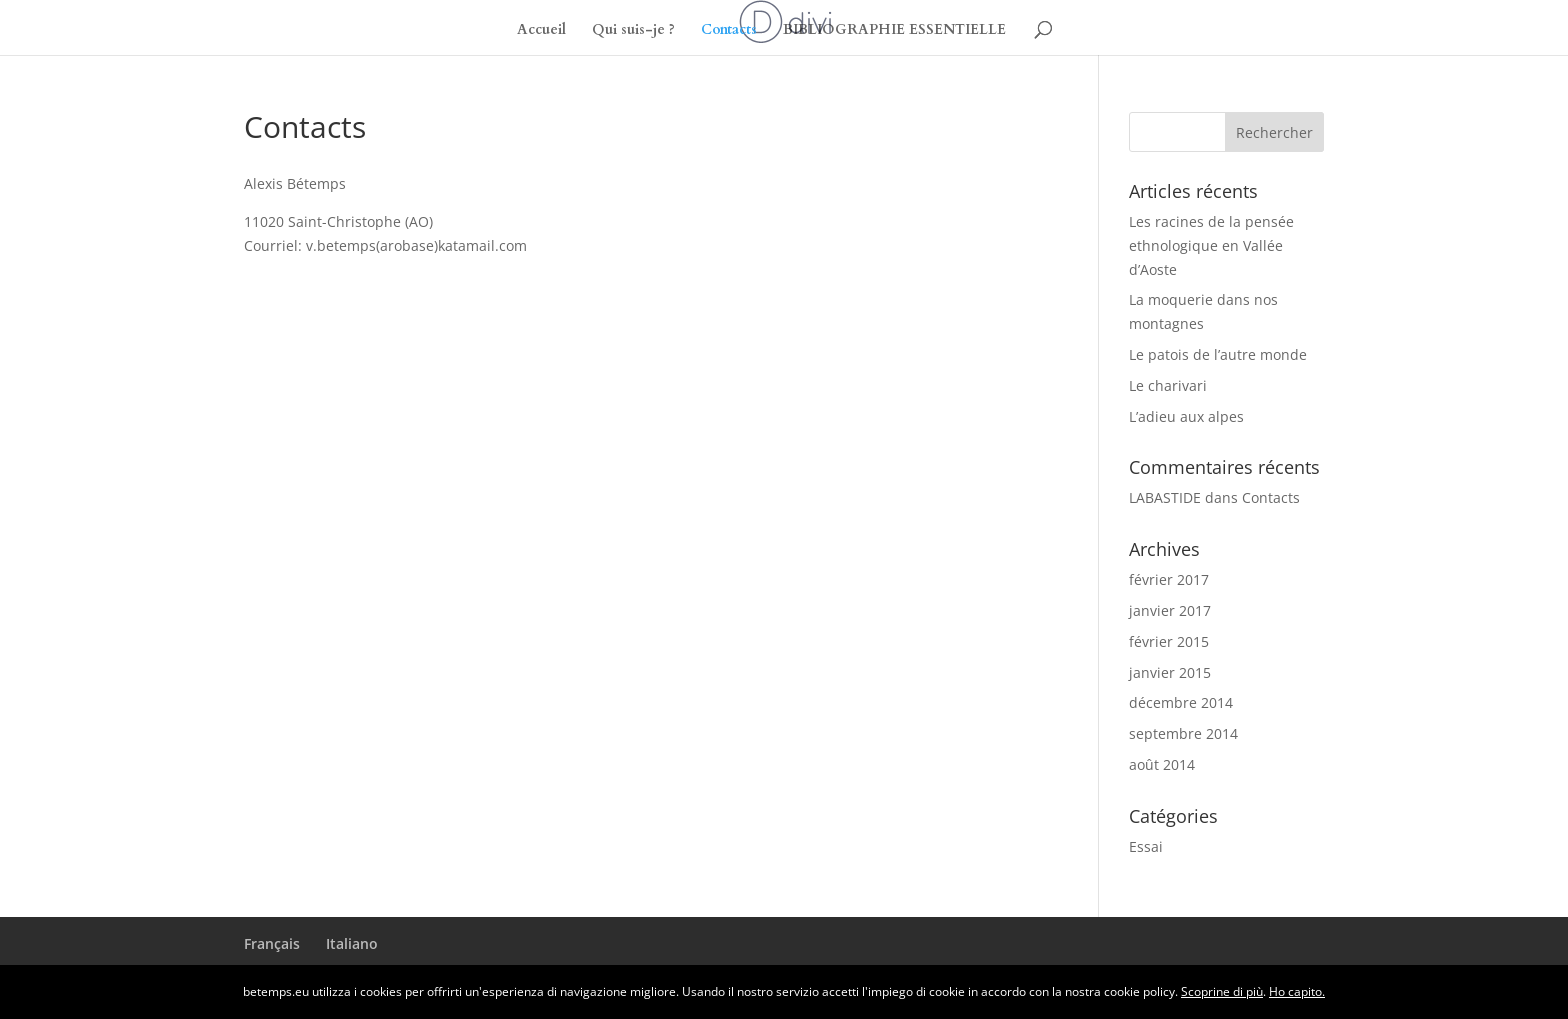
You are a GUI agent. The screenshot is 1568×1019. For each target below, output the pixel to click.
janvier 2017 (1170, 610)
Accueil (541, 31)
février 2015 (1169, 641)
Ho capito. (1297, 991)
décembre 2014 (1181, 702)
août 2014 (1162, 764)
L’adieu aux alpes (1186, 416)
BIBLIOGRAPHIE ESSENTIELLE (894, 31)
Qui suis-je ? (633, 31)
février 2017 (1169, 579)
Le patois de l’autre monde (1218, 354)
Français (272, 943)
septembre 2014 (1183, 733)
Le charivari (1168, 385)
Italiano (352, 943)
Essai (1146, 846)
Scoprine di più (1222, 991)
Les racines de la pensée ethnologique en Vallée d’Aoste (1211, 245)
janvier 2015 (1170, 672)
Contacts (729, 31)
